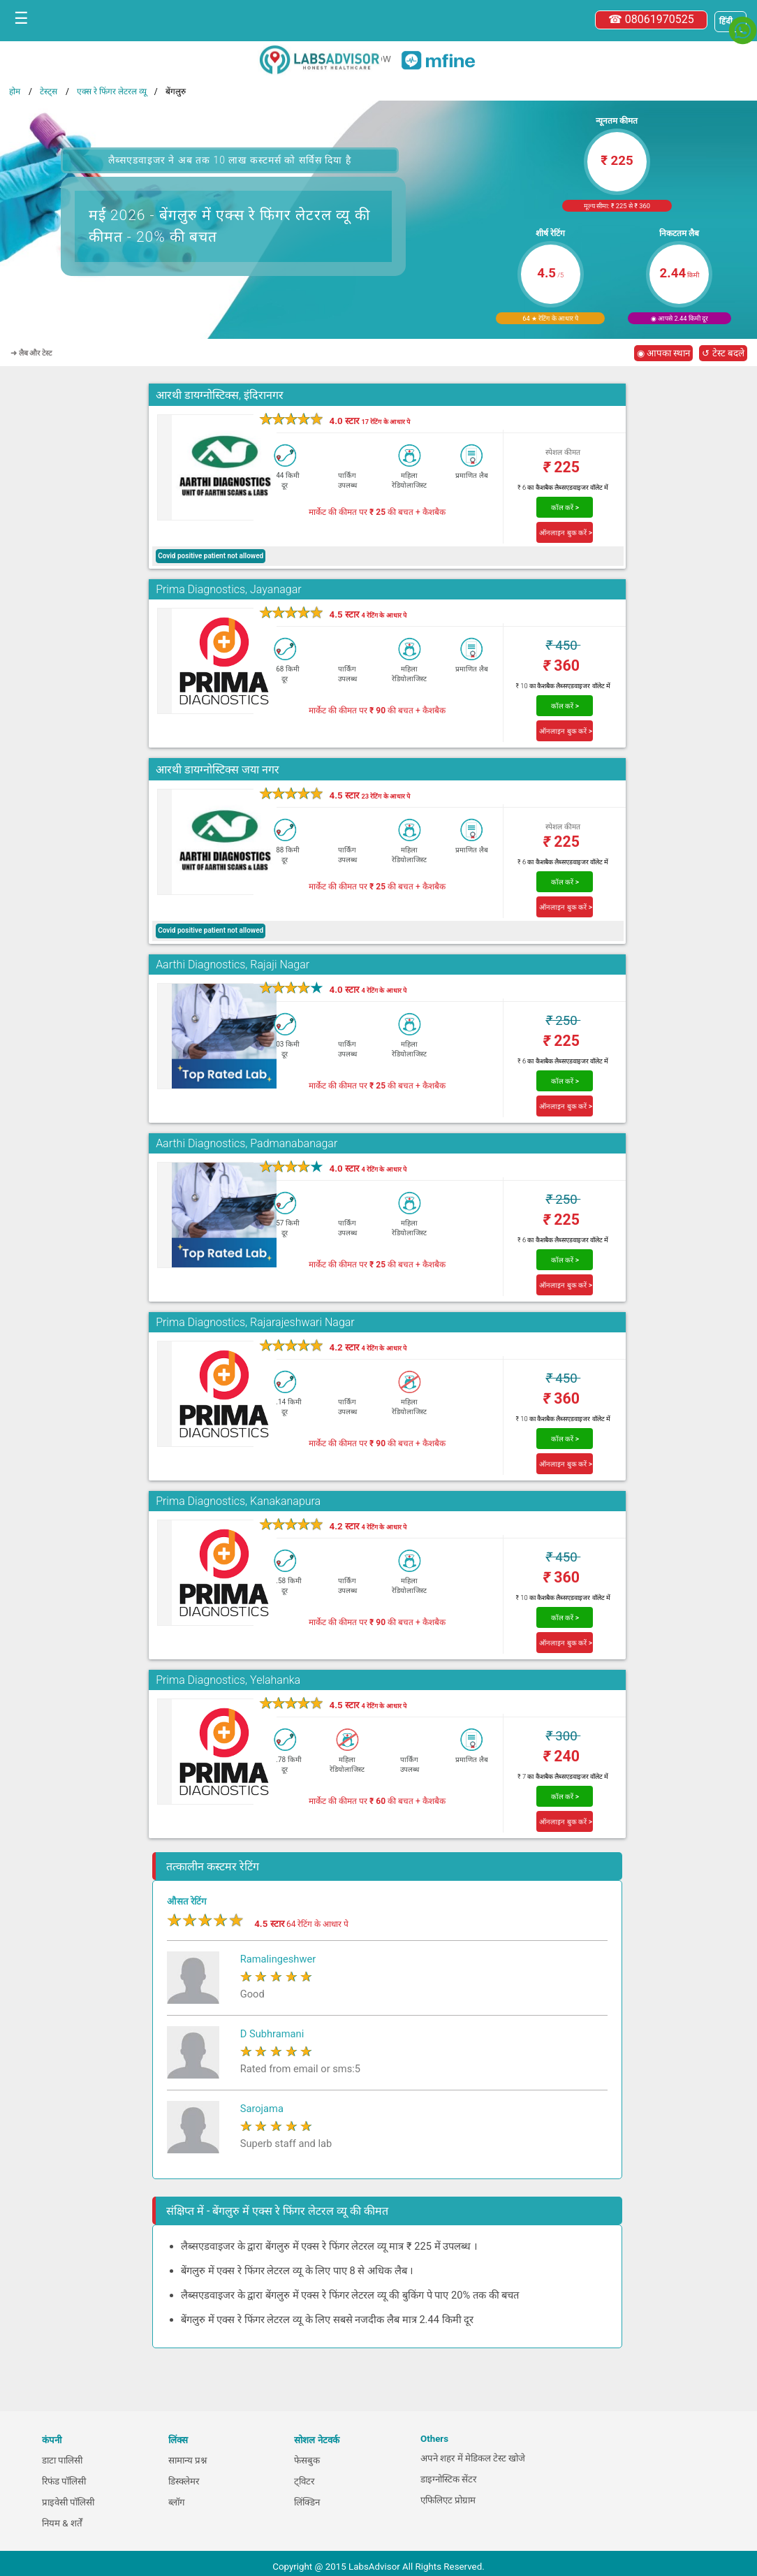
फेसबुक (307, 2460)
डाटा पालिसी (62, 2460)
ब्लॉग (176, 2502)
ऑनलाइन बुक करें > (565, 533)
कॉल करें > (565, 507)
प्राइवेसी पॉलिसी (68, 2502)
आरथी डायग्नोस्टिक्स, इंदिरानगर (220, 395)
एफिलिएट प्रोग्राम (448, 2500)
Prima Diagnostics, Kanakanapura (238, 1501)
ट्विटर (304, 2481)
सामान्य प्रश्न (187, 2460)
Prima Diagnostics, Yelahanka (228, 1680)
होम (14, 91)
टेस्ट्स (48, 91)
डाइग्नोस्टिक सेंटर (448, 2479)
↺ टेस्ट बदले (723, 353)
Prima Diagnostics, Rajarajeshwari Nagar (255, 1322)
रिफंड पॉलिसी (64, 2481)
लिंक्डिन (307, 2502)
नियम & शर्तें (62, 2523)
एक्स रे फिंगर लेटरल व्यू (112, 91)
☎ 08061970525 (651, 19)
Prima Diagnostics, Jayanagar (228, 589)
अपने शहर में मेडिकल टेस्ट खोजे (473, 2458)
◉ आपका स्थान (664, 353)
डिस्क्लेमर (183, 2481)
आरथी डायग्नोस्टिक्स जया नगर (217, 769)
